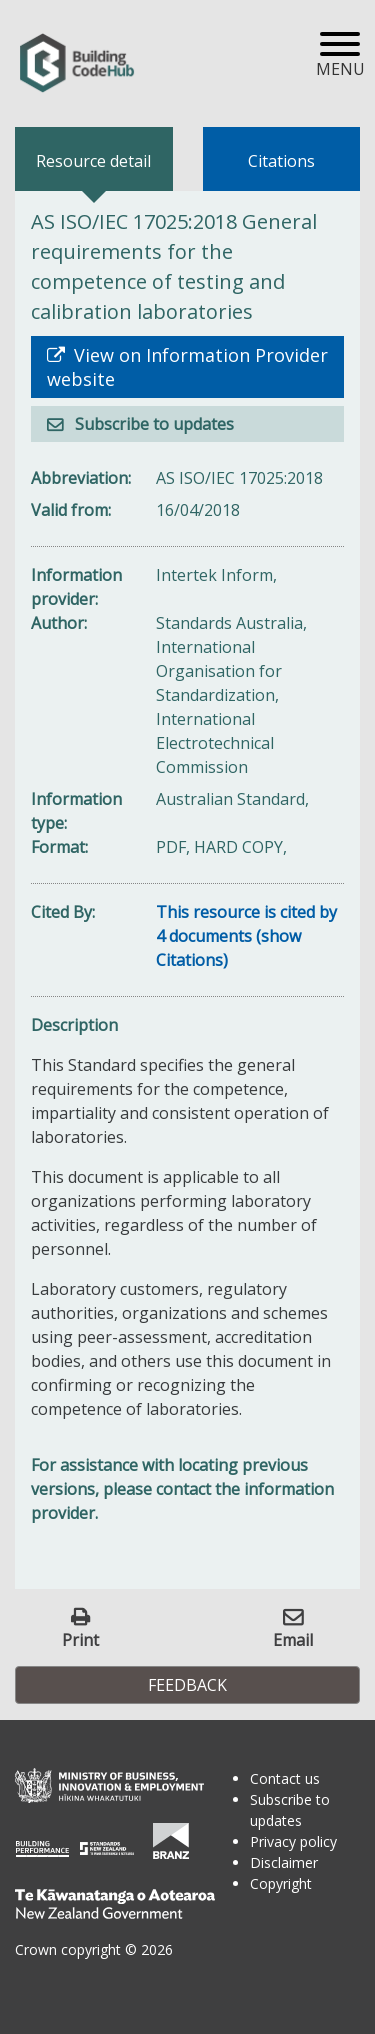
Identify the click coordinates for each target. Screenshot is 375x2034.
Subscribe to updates (152, 424)
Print (80, 1639)
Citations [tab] (281, 161)
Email (293, 1639)
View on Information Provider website (187, 367)
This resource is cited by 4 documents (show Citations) (246, 936)
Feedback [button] (187, 1685)
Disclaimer (284, 1862)
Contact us (285, 1778)
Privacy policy (293, 1841)
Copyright (281, 1883)
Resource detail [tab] (93, 161)
